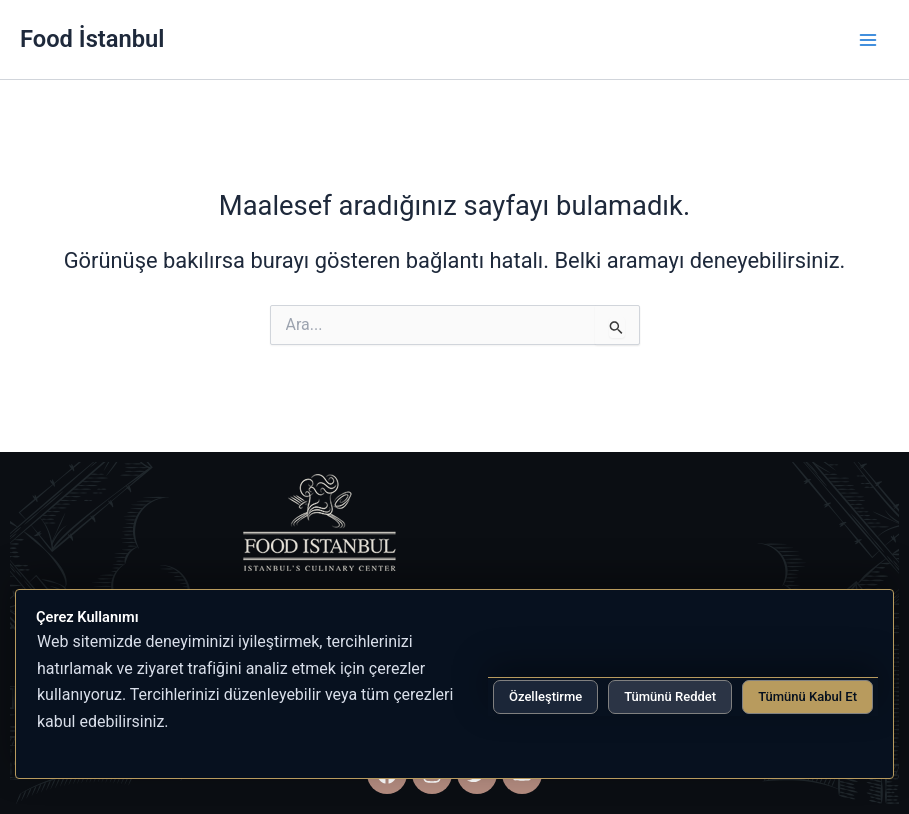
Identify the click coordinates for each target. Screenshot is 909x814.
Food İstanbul (92, 39)
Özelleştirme (545, 696)
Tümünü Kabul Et (807, 696)
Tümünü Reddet (670, 696)
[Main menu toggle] (868, 40)
